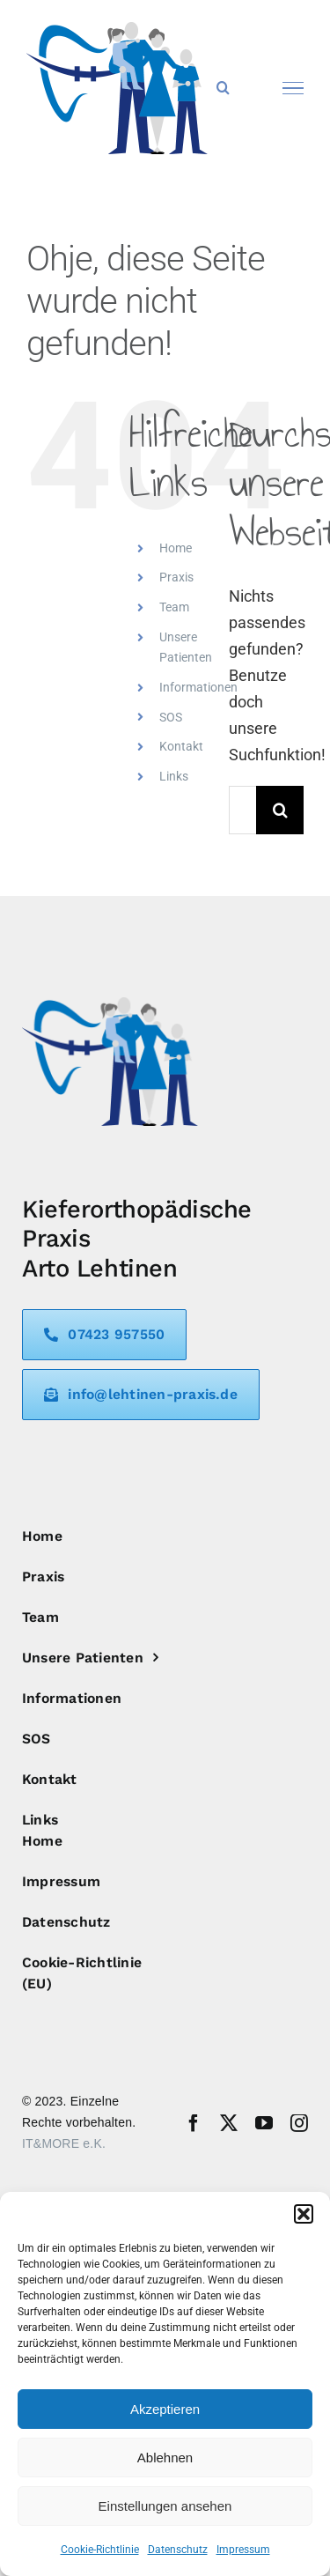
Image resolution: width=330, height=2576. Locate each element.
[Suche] (280, 810)
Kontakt (181, 746)
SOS (170, 717)
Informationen (198, 687)
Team (174, 607)
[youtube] (264, 2123)
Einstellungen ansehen (165, 2505)
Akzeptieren (165, 2409)
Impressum (243, 2549)
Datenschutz (178, 2549)
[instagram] (299, 2123)
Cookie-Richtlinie (100, 2549)
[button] (303, 2214)
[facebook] (193, 2123)
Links (173, 776)
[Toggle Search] (223, 87)
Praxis (176, 577)
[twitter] (229, 2123)
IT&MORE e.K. (64, 2143)
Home (175, 548)
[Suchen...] (242, 810)
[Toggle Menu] (293, 88)
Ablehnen (165, 2457)
